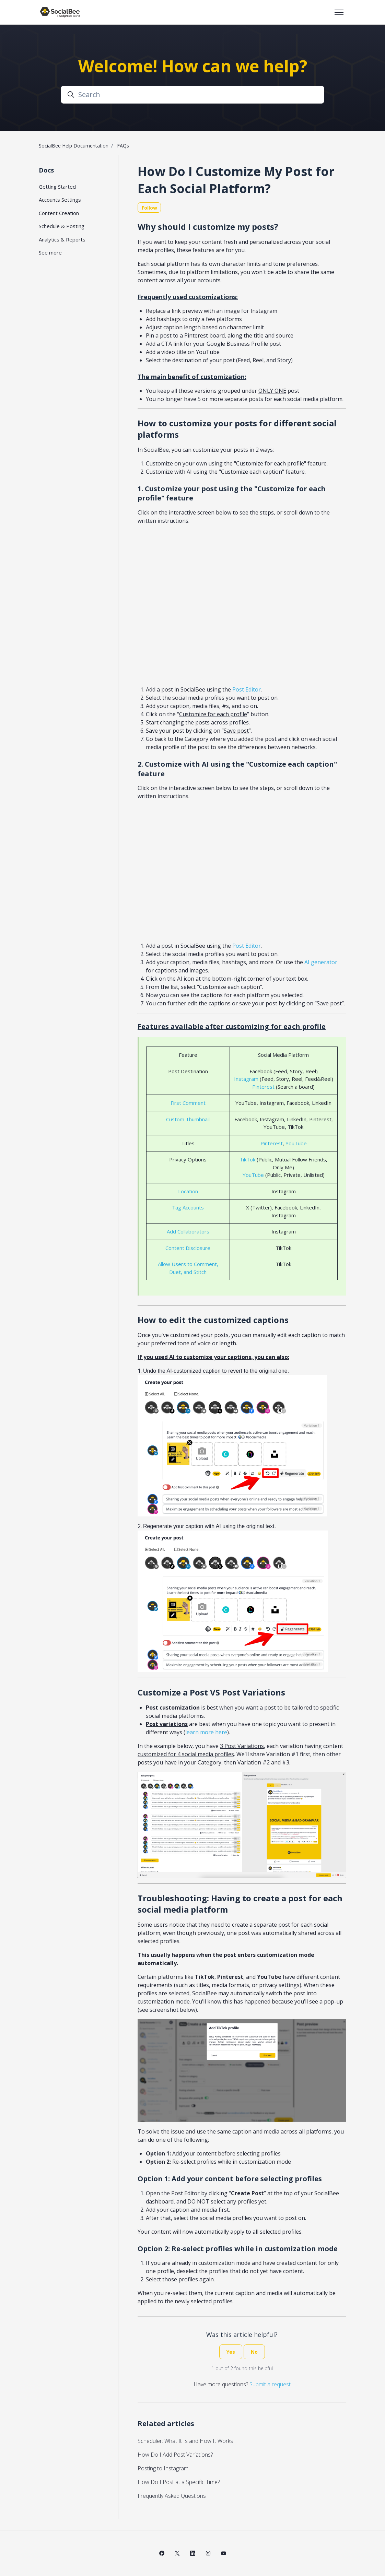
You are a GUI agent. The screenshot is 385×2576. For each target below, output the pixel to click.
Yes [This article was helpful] (230, 2352)
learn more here (206, 1732)
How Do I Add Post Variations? (175, 2454)
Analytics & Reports (62, 239)
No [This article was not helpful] (254, 2352)
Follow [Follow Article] (149, 207)
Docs (46, 170)
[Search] (192, 95)
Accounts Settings (60, 199)
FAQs (123, 145)
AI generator (320, 962)
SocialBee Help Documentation (73, 145)
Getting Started (57, 186)
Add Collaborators (188, 1231)
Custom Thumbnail (188, 1119)
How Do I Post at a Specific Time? (179, 2482)
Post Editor (246, 689)
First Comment (188, 1102)
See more (50, 252)
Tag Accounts (188, 1207)
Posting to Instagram (163, 2468)
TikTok (247, 1159)
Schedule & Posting (61, 226)
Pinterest (263, 1086)
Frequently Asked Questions (172, 2496)
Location (188, 1191)
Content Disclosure (187, 1247)
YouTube (296, 1143)
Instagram (246, 1078)
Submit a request (270, 2384)
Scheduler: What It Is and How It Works (185, 2441)
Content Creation (59, 213)
